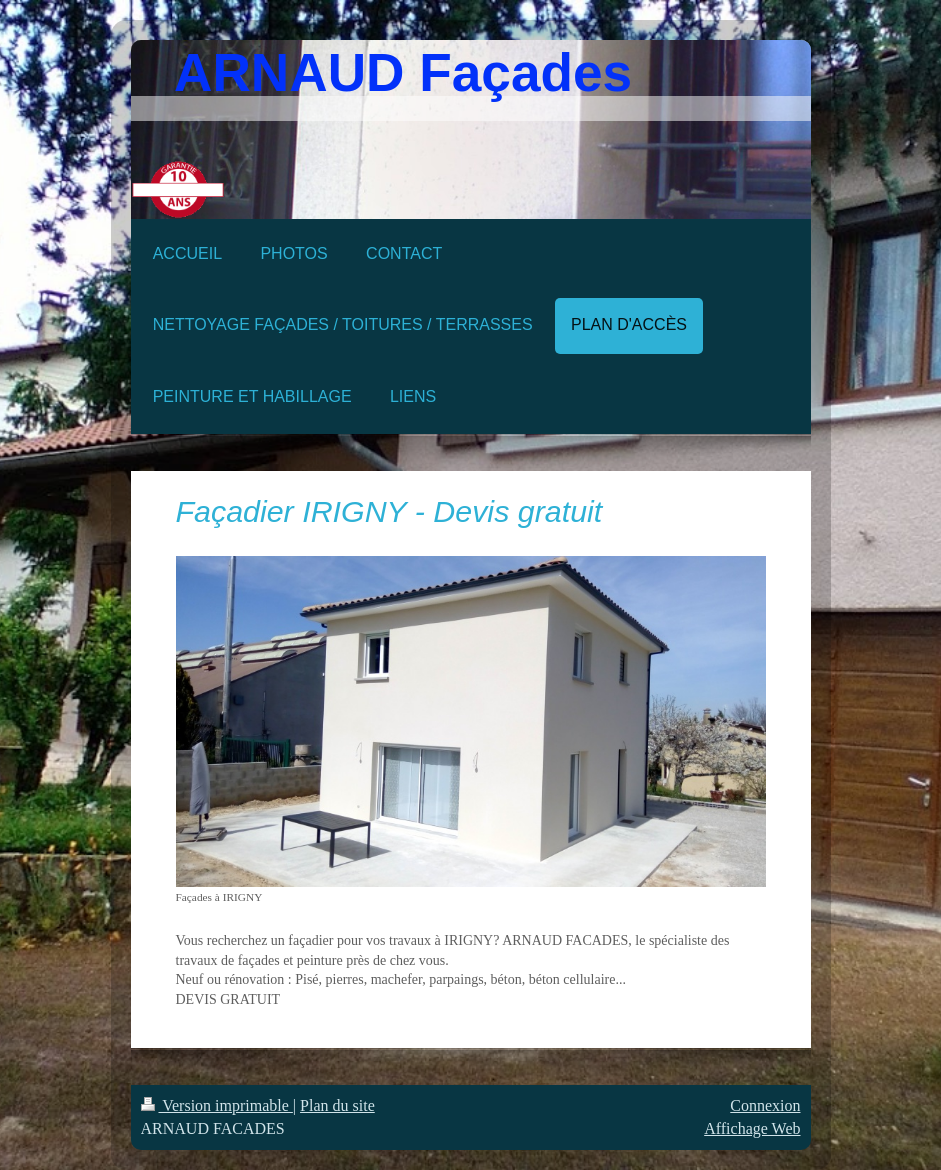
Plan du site (337, 1105)
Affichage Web (752, 1128)
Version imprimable (217, 1105)
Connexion (765, 1105)
